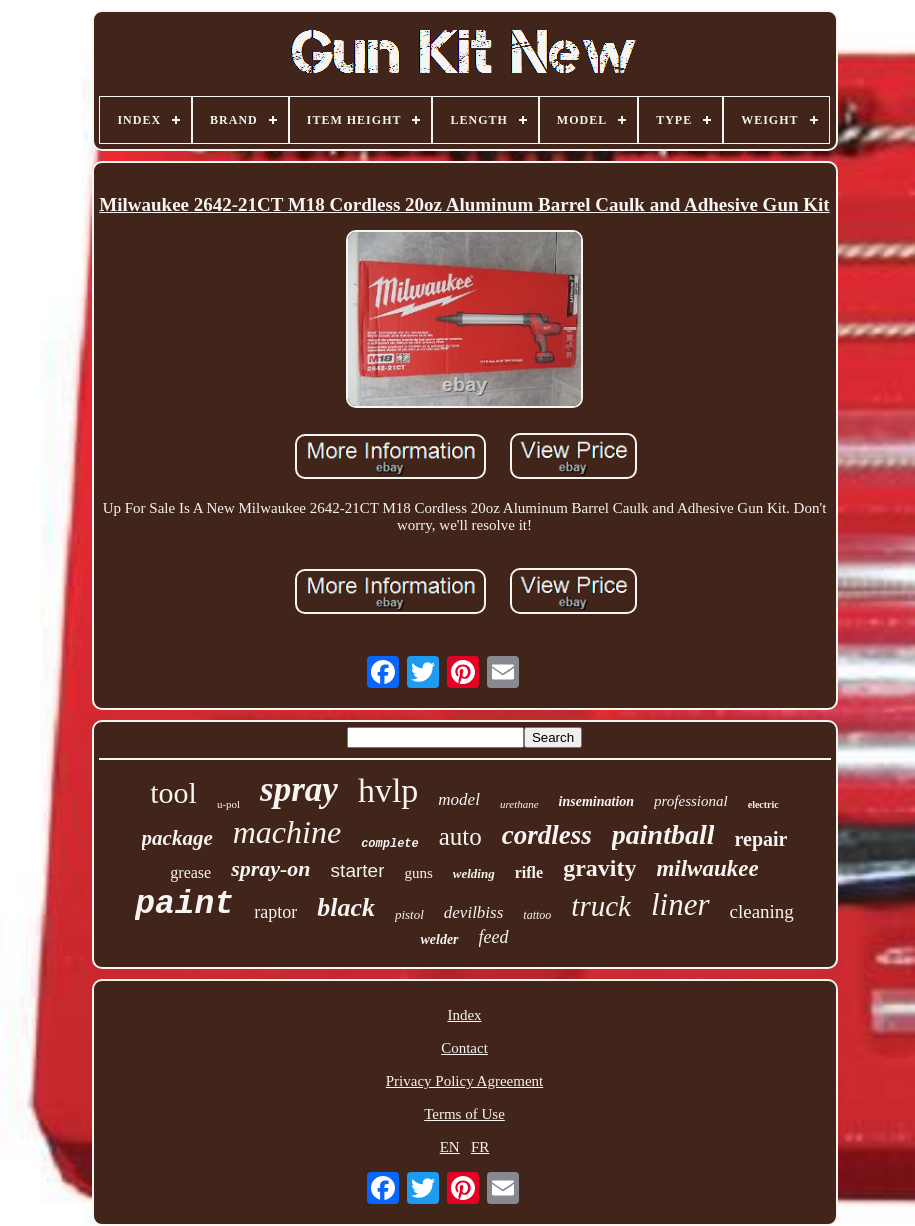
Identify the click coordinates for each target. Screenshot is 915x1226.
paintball (663, 834)
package (177, 838)
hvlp (388, 790)
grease (190, 872)
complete (390, 844)
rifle (529, 872)
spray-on (270, 868)
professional (691, 801)
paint (184, 904)
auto (460, 836)
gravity (599, 868)
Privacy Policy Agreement (464, 1081)
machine (287, 832)
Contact (464, 1048)
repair (760, 839)
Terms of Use (464, 1114)
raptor (275, 912)
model (459, 799)
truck (601, 906)
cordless (547, 835)
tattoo (537, 915)
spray (299, 789)
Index (464, 1015)
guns (418, 873)
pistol (409, 914)
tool (173, 792)
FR (480, 1147)
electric (763, 804)
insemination (596, 801)
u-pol (228, 804)
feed (494, 937)
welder (439, 939)
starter (358, 870)
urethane (519, 804)
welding (474, 873)
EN (450, 1147)
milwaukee (707, 868)
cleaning (762, 911)
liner (680, 904)
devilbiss (474, 912)
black (346, 907)
